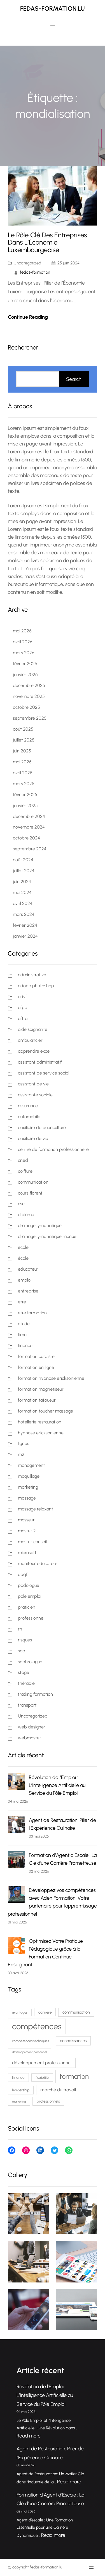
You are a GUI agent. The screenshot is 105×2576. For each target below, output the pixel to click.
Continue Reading (28, 317)
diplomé (26, 1214)
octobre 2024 (26, 838)
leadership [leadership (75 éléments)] (20, 2090)
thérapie (26, 1683)
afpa (22, 1007)
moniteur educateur (37, 1563)
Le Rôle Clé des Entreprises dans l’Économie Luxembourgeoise (47, 242)
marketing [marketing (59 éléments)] (19, 2101)
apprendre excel (34, 1051)
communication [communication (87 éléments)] (76, 2012)
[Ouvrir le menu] (53, 27)
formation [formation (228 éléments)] (74, 2076)
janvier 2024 (25, 936)
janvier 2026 (25, 674)
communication (33, 1182)
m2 (21, 1454)
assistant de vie (33, 1084)
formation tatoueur (37, 1400)
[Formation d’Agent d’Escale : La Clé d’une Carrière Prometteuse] (16, 1860)
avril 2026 (22, 641)
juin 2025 (22, 751)
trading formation (35, 1694)
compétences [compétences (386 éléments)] (37, 2026)
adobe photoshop (36, 985)
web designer (31, 1727)
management (31, 1465)
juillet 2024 (23, 870)
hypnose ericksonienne (41, 1432)
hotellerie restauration (39, 1422)
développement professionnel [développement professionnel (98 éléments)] (41, 2062)
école (23, 1258)
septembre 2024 (29, 848)
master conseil (32, 1541)
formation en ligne (36, 1367)
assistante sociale (35, 1094)
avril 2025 (22, 772)
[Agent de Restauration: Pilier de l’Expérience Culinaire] (16, 1825)
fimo (22, 1334)
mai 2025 (22, 761)
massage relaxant (35, 1509)
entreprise (28, 1291)
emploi (24, 1280)
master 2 (27, 1530)
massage (27, 1498)
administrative (32, 974)
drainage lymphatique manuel (47, 1236)
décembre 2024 (29, 816)
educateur (28, 1269)
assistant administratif (40, 1062)
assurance (28, 1105)
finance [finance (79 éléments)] (18, 2077)
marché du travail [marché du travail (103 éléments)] (58, 2089)
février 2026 (25, 663)
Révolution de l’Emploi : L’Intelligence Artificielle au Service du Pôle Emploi (57, 1785)
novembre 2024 (29, 827)
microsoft (27, 1552)
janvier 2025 (25, 805)
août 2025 (23, 729)
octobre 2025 (26, 707)
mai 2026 (22, 631)
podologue (28, 1585)
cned (23, 1160)
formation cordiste (36, 1356)
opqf (22, 1574)
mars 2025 (23, 783)
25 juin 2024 (68, 263)
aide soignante (32, 1029)
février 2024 (25, 925)
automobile (29, 1116)
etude (24, 1323)
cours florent (30, 1193)
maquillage (28, 1476)
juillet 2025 (23, 740)
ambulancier (30, 1040)
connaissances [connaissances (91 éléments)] (73, 2040)
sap (21, 1650)
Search (73, 379)
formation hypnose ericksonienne (51, 1378)
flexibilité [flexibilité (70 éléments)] (42, 2077)
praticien (26, 1607)
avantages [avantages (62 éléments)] (19, 2012)
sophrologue (30, 1661)
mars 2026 (23, 652)
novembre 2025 (29, 696)
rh (20, 1629)
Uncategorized (27, 263)
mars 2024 (23, 914)
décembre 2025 (29, 685)
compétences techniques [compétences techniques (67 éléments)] (30, 2041)
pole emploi (29, 1596)
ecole (23, 1247)
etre (22, 1302)
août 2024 (23, 859)
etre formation (32, 1312)
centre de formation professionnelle (53, 1149)
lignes (23, 1443)
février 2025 (25, 794)
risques (25, 1640)
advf (22, 996)
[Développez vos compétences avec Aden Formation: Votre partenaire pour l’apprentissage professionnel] (16, 1895)
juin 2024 (22, 881)
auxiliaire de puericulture (42, 1127)
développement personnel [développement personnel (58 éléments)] (29, 2052)
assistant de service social (43, 1073)
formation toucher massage (45, 1411)
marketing (28, 1487)
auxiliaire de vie (33, 1138)
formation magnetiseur (41, 1389)
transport (27, 1705)
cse (21, 1203)
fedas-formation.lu (52, 8)
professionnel (31, 1618)
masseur (26, 1519)
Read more (29, 2436)
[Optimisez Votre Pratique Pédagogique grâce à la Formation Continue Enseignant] (16, 1946)
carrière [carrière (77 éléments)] (45, 2012)
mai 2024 (22, 892)
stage (23, 1672)
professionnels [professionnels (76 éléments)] (48, 2101)
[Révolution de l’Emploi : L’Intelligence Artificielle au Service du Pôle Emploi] (16, 1783)
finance (25, 1345)
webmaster (29, 1737)
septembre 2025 (29, 718)
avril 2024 (22, 903)
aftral (23, 1018)
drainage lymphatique (40, 1225)
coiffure (25, 1171)
